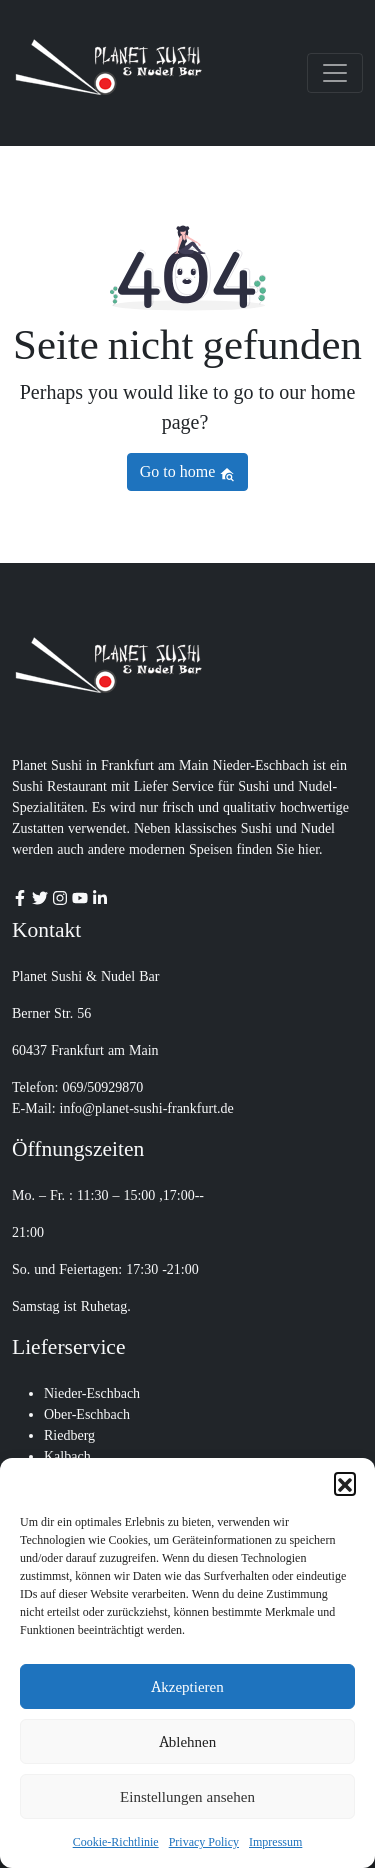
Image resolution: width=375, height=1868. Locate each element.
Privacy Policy (204, 1842)
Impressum (275, 1842)
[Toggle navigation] (335, 73)
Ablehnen (187, 1742)
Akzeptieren (187, 1687)
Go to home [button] (188, 471)
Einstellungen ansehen (187, 1797)
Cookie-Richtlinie (116, 1842)
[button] (345, 1483)
